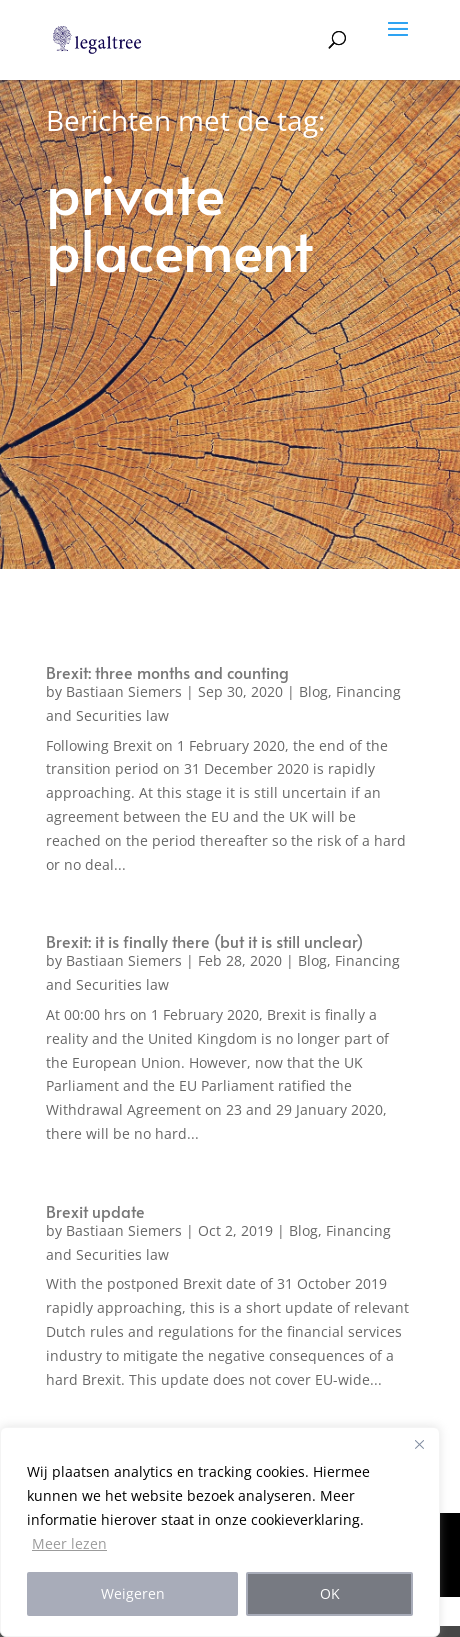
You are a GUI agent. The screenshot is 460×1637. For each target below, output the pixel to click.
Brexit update (95, 1211)
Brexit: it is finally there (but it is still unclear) (204, 941)
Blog (313, 691)
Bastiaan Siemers (124, 691)
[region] (220, 1532)
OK (330, 1593)
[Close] (419, 1444)
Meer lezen (69, 1543)
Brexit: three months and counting (167, 672)
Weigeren (133, 1593)
